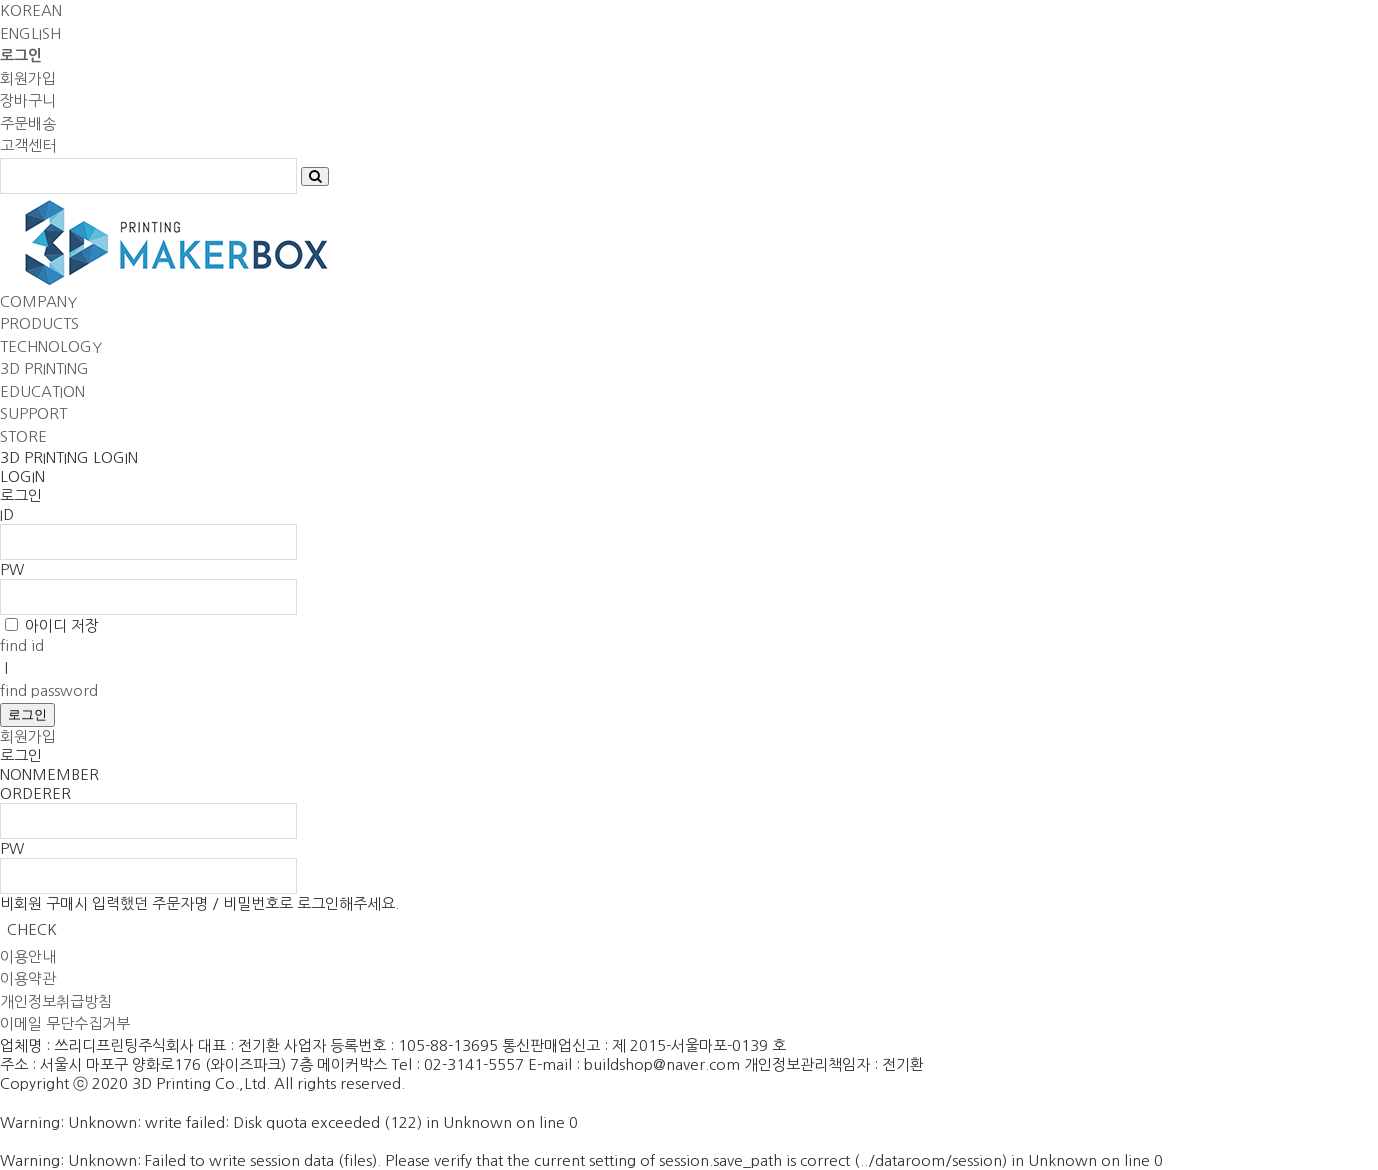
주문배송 (28, 123)
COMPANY (38, 301)
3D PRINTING (44, 368)
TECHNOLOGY (51, 346)
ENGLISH (30, 33)
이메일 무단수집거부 (65, 1023)
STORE (23, 436)
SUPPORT (33, 413)
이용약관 (28, 978)
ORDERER (35, 793)
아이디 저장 (62, 625)
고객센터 (28, 145)
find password (49, 690)
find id (22, 645)
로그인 (27, 714)
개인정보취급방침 (56, 1001)
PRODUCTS (39, 323)
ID (7, 514)
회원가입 (28, 78)
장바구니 (28, 100)
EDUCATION (42, 391)
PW (12, 569)
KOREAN (31, 10)
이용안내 (28, 956)
